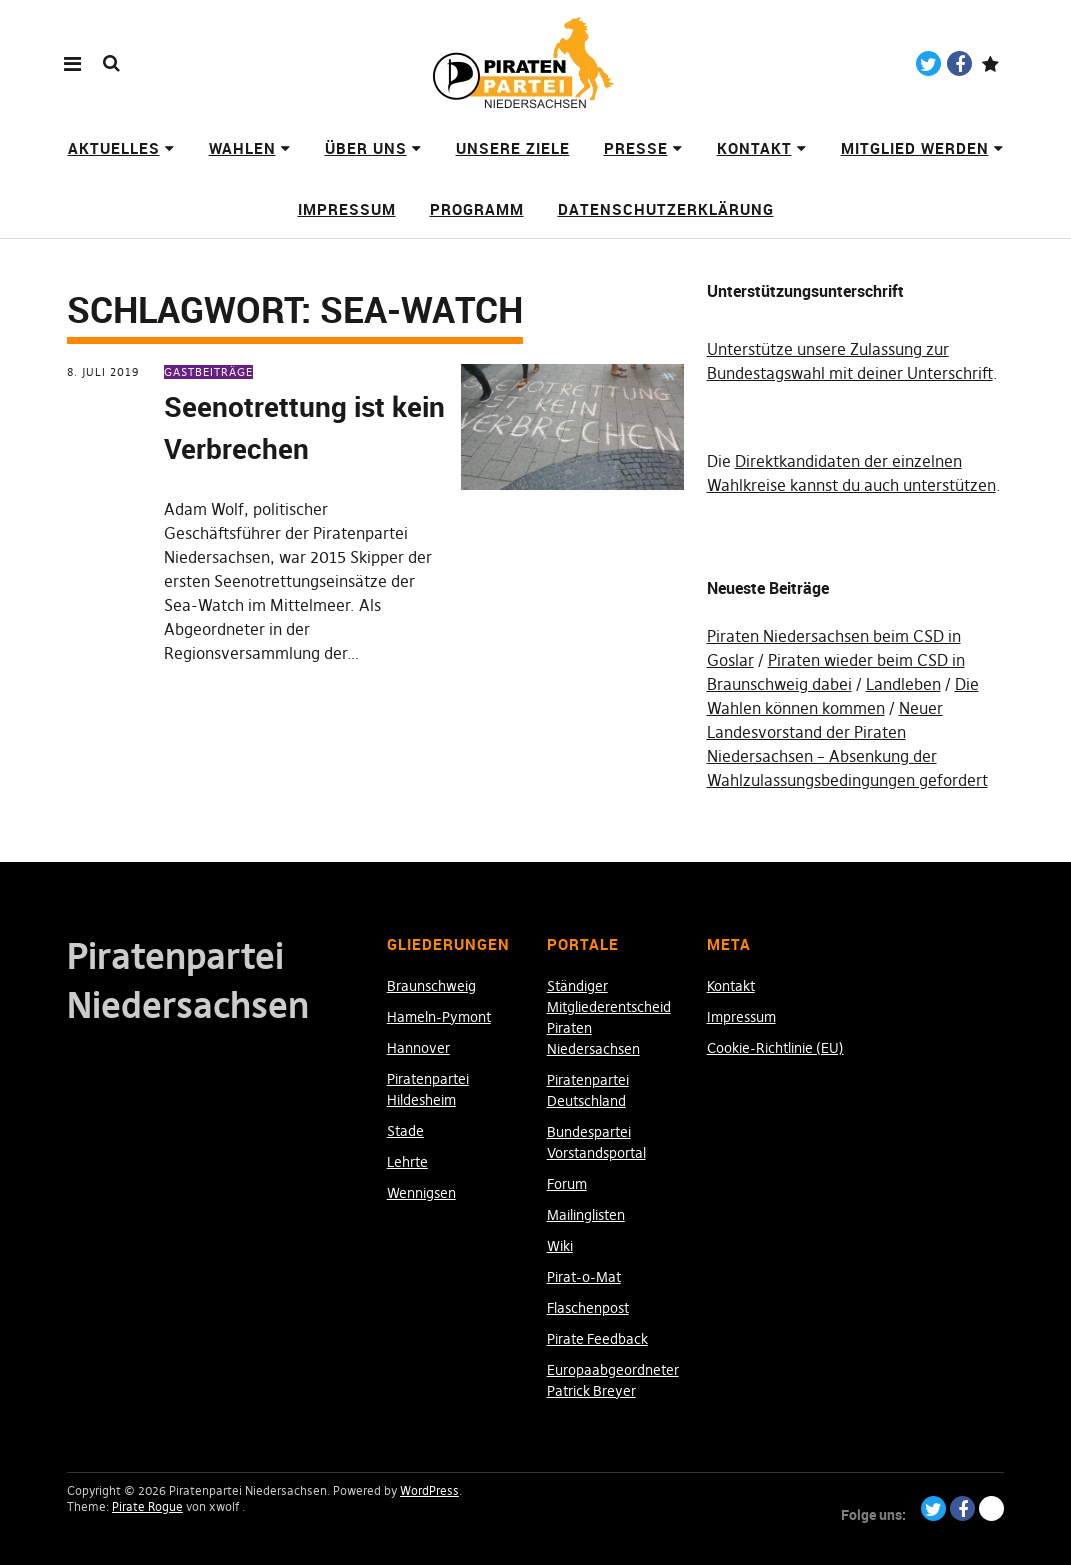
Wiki (560, 1246)
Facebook (959, 63)
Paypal (990, 63)
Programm (477, 209)
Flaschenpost (588, 1308)
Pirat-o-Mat (584, 1277)
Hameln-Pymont (439, 1017)
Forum (567, 1184)
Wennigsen (421, 1193)
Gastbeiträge (208, 372)
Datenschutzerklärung (666, 209)
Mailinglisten (586, 1215)
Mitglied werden (915, 148)
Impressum (347, 209)
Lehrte (407, 1162)
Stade (405, 1131)
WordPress (429, 1490)
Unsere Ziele (513, 148)
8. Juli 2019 (103, 372)
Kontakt (754, 148)
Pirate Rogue (147, 1506)
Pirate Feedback (597, 1339)
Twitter (928, 63)
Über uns (366, 148)
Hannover (418, 1048)
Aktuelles (114, 148)
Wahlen (242, 148)
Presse (636, 148)
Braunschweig (431, 986)
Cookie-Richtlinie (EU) (775, 1048)
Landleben (903, 684)
